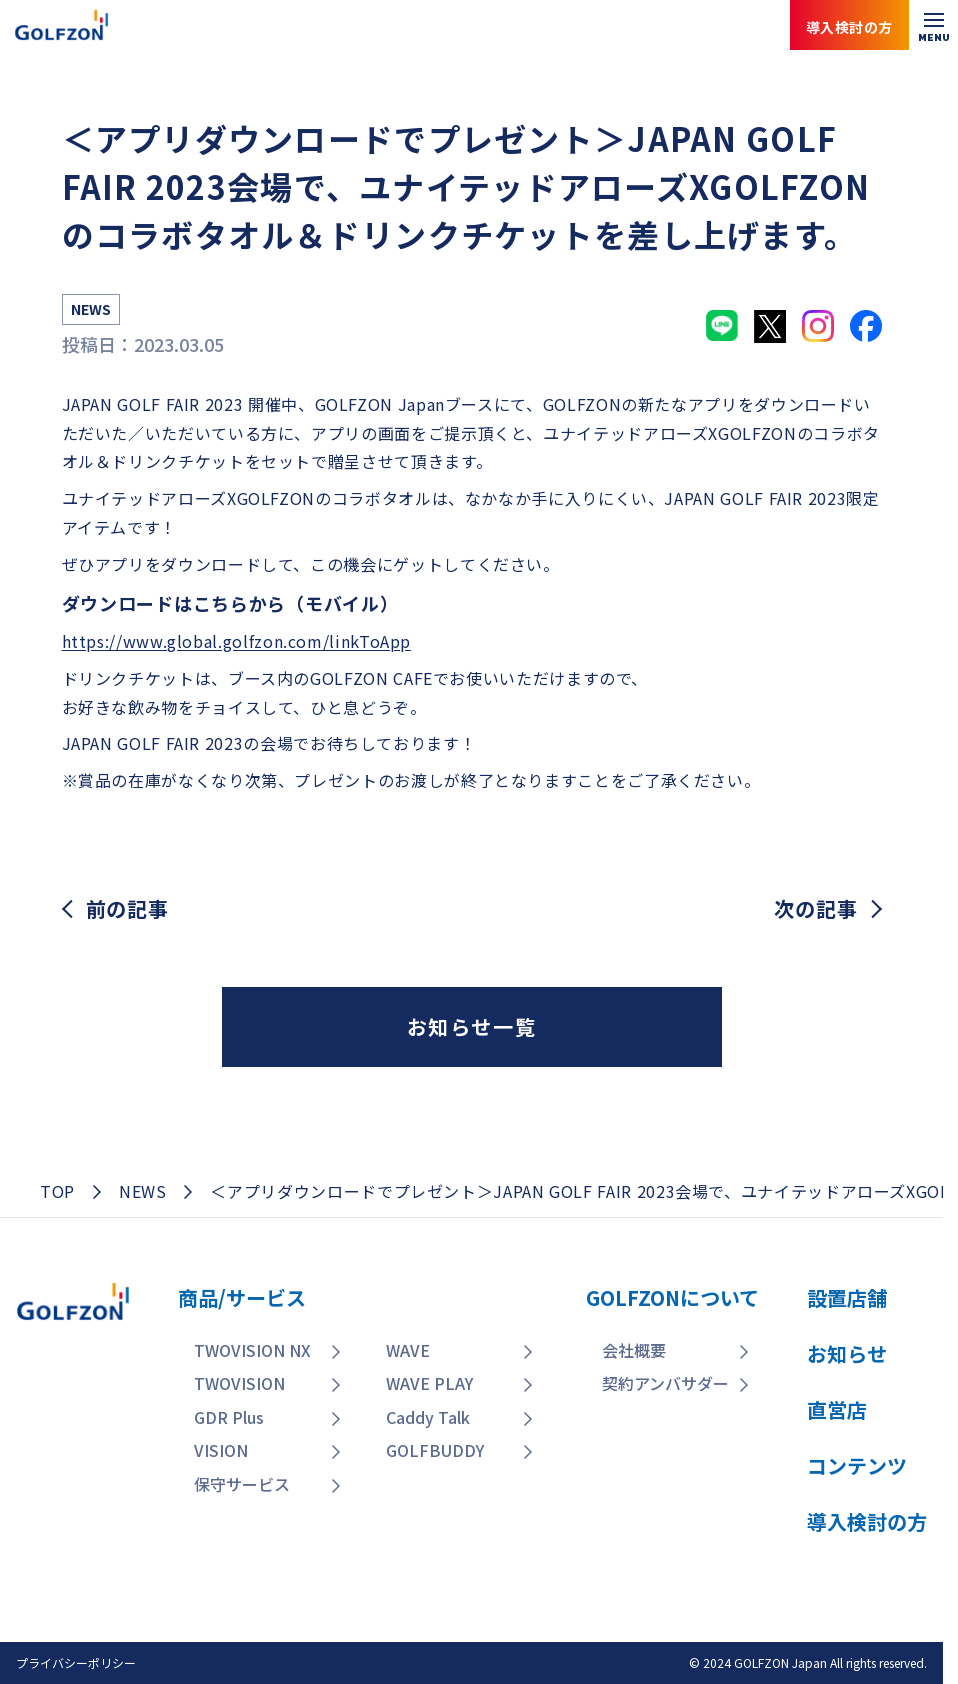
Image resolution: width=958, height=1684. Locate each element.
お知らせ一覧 (472, 1026)
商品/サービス (242, 1297)
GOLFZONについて (672, 1297)
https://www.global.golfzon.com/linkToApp (237, 641)
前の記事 (127, 909)
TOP (57, 1191)
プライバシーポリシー (76, 1662)
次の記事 (815, 909)
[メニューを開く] (933, 25)
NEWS (143, 1191)
